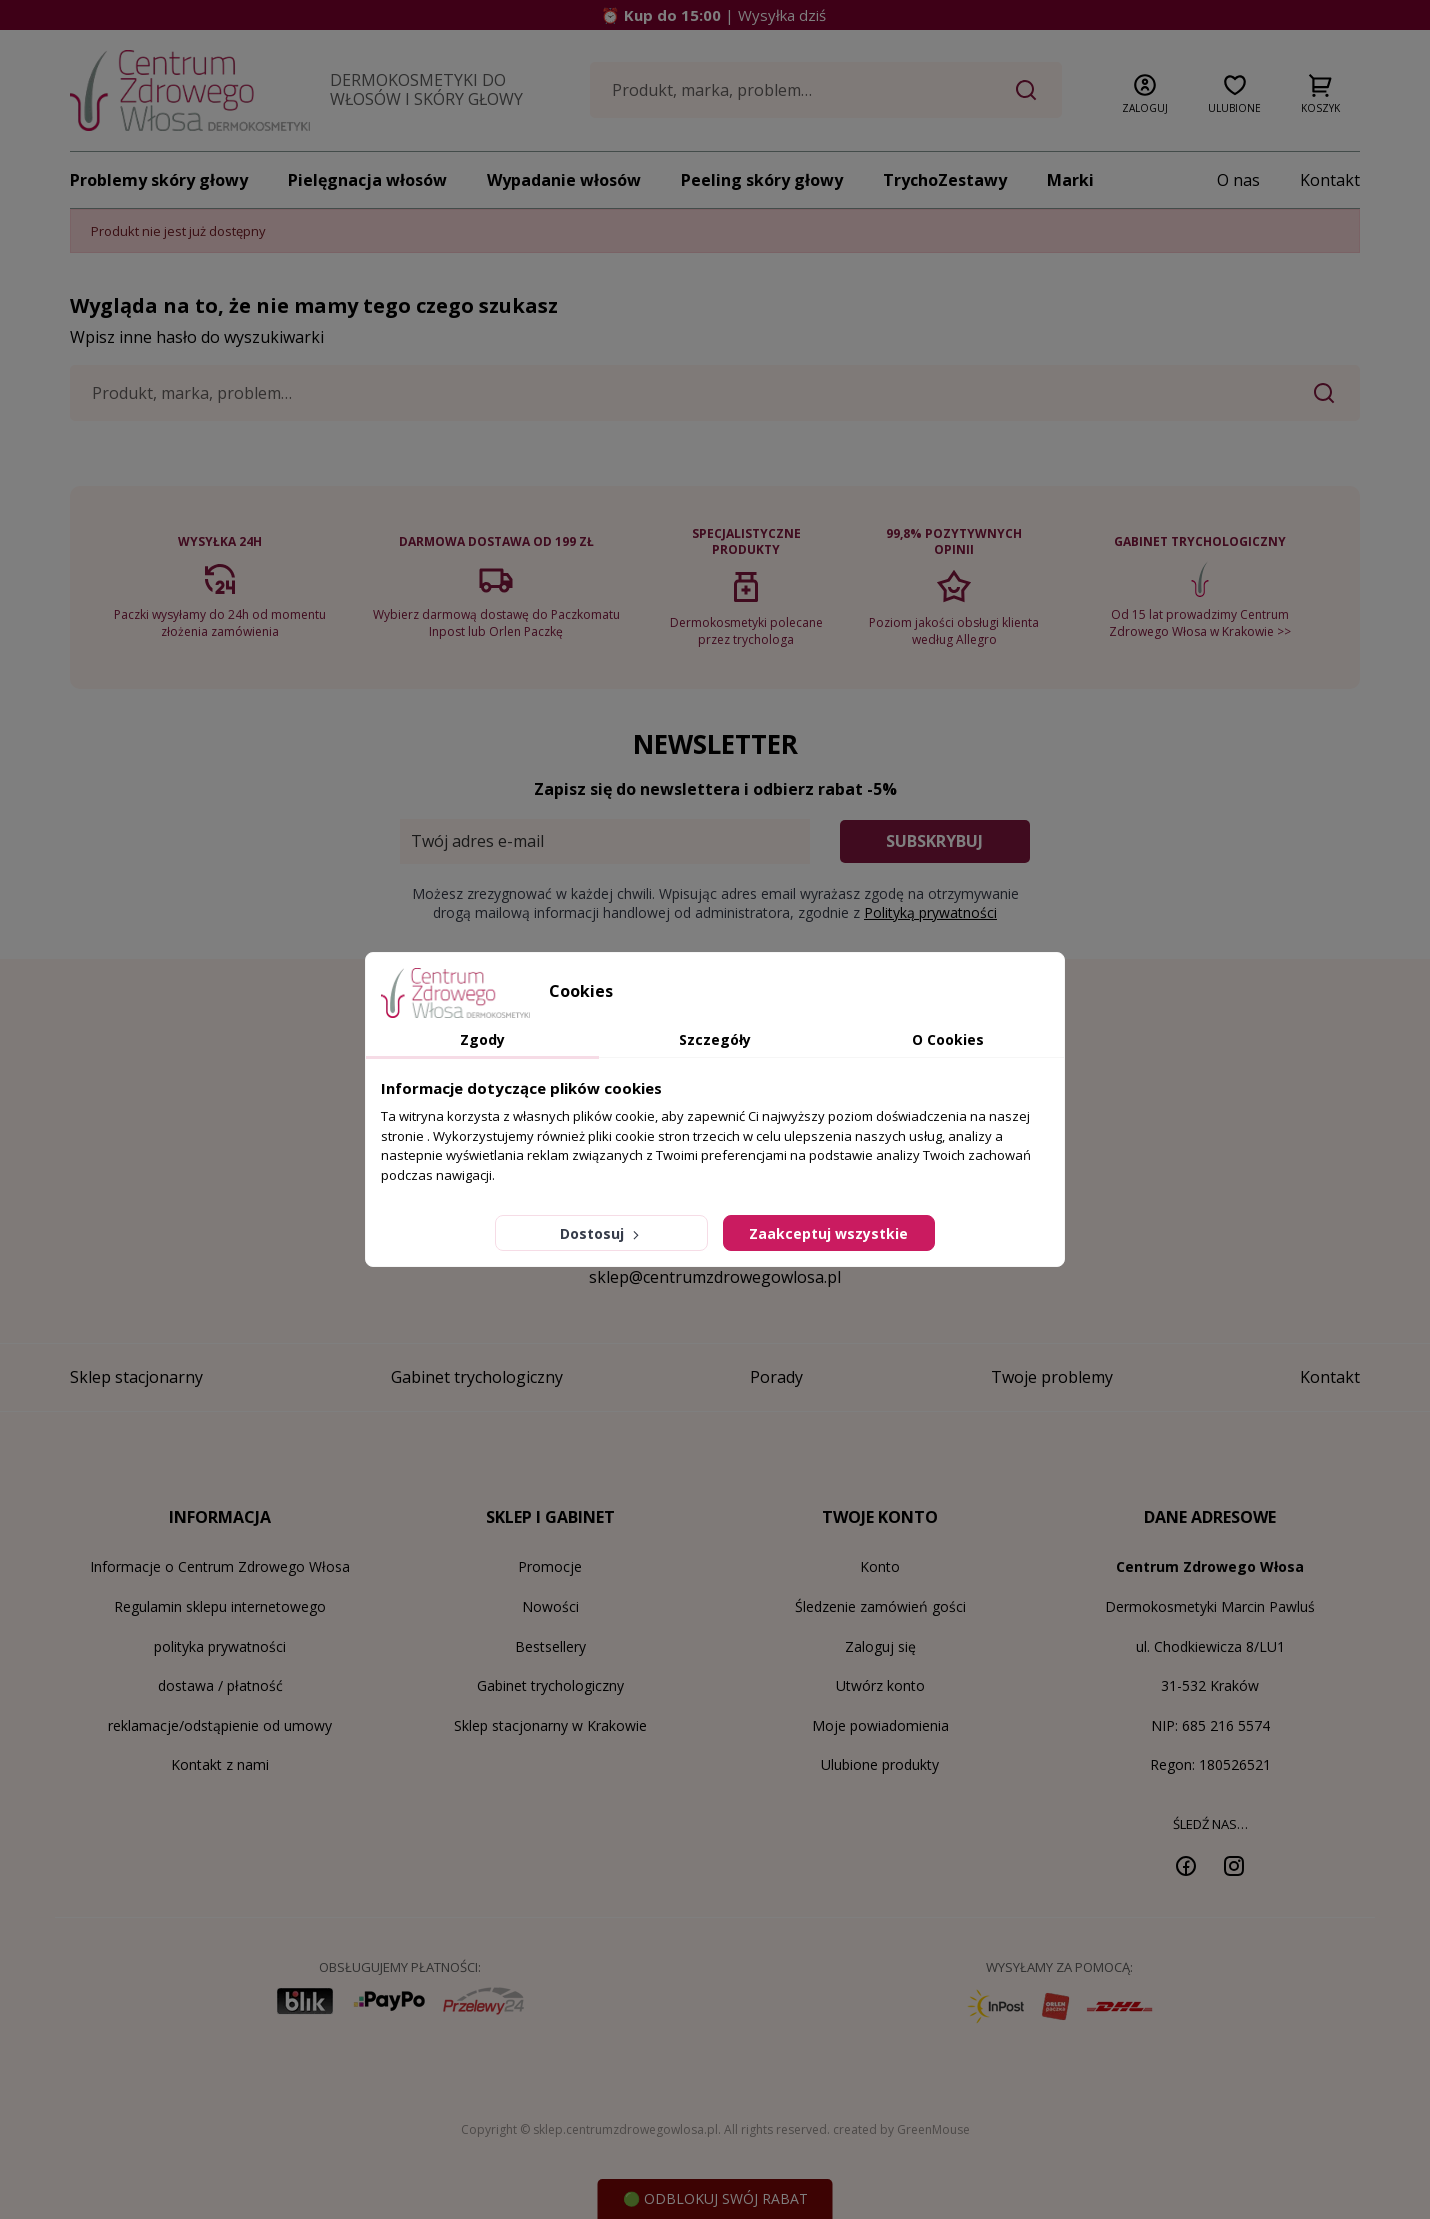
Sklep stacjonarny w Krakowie (550, 1725)
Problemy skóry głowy (159, 180)
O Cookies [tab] (948, 1039)
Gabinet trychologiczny (550, 1685)
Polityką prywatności (930, 912)
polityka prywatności (220, 1646)
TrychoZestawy (945, 180)
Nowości (550, 1606)
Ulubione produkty (880, 1764)
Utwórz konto (880, 1685)
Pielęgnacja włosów (367, 180)
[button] (1145, 90)
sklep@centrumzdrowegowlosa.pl (715, 1277)
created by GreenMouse (901, 2129)
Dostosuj (601, 1233)
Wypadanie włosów (564, 180)
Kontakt (1330, 180)
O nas (1238, 180)
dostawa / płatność (220, 1685)
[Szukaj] (826, 90)
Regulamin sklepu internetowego (220, 1606)
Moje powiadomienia (880, 1725)
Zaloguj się (880, 1646)
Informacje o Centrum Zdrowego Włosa (220, 1566)
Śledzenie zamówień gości (880, 1606)
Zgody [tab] (482, 1039)
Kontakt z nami (220, 1764)
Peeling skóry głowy (762, 180)
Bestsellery (550, 1646)
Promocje (550, 1566)
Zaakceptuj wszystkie (828, 1233)
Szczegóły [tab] (715, 1039)
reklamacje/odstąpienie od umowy (220, 1725)
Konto (880, 1566)
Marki (1070, 180)
